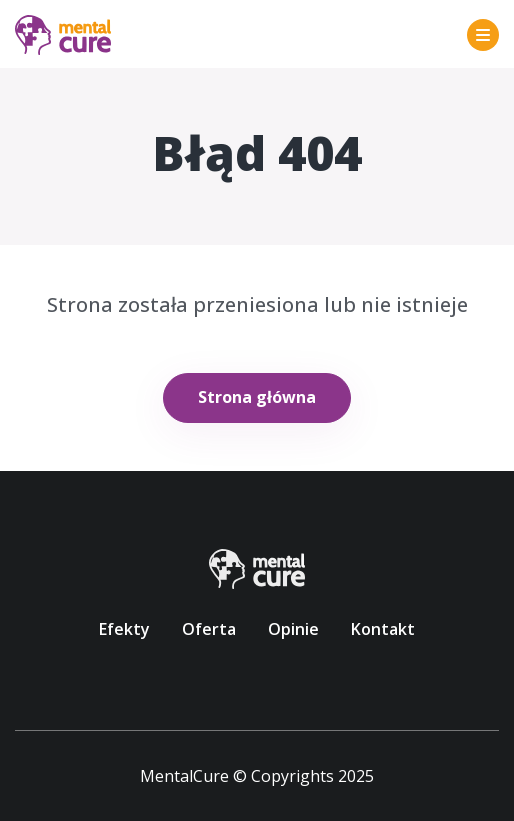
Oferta (209, 629)
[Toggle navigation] (483, 35)
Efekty (124, 629)
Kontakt (383, 629)
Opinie (293, 629)
